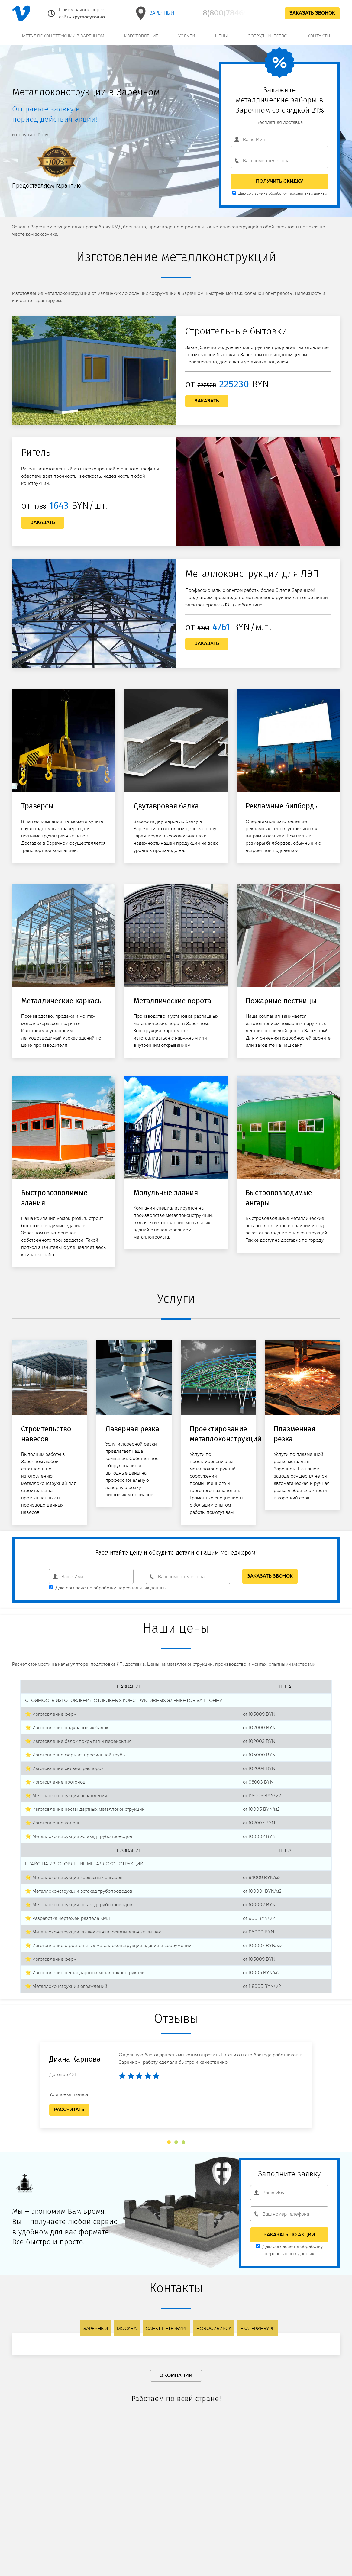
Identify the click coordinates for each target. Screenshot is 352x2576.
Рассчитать (69, 2109)
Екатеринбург (258, 2328)
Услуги (186, 35)
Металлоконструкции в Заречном (63, 35)
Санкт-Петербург (166, 2328)
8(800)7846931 (229, 13)
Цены (221, 35)
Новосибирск (213, 2328)
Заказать (207, 401)
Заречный (153, 13)
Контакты (318, 35)
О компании (176, 2375)
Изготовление (141, 35)
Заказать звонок (312, 13)
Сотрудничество (267, 35)
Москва (127, 2328)
